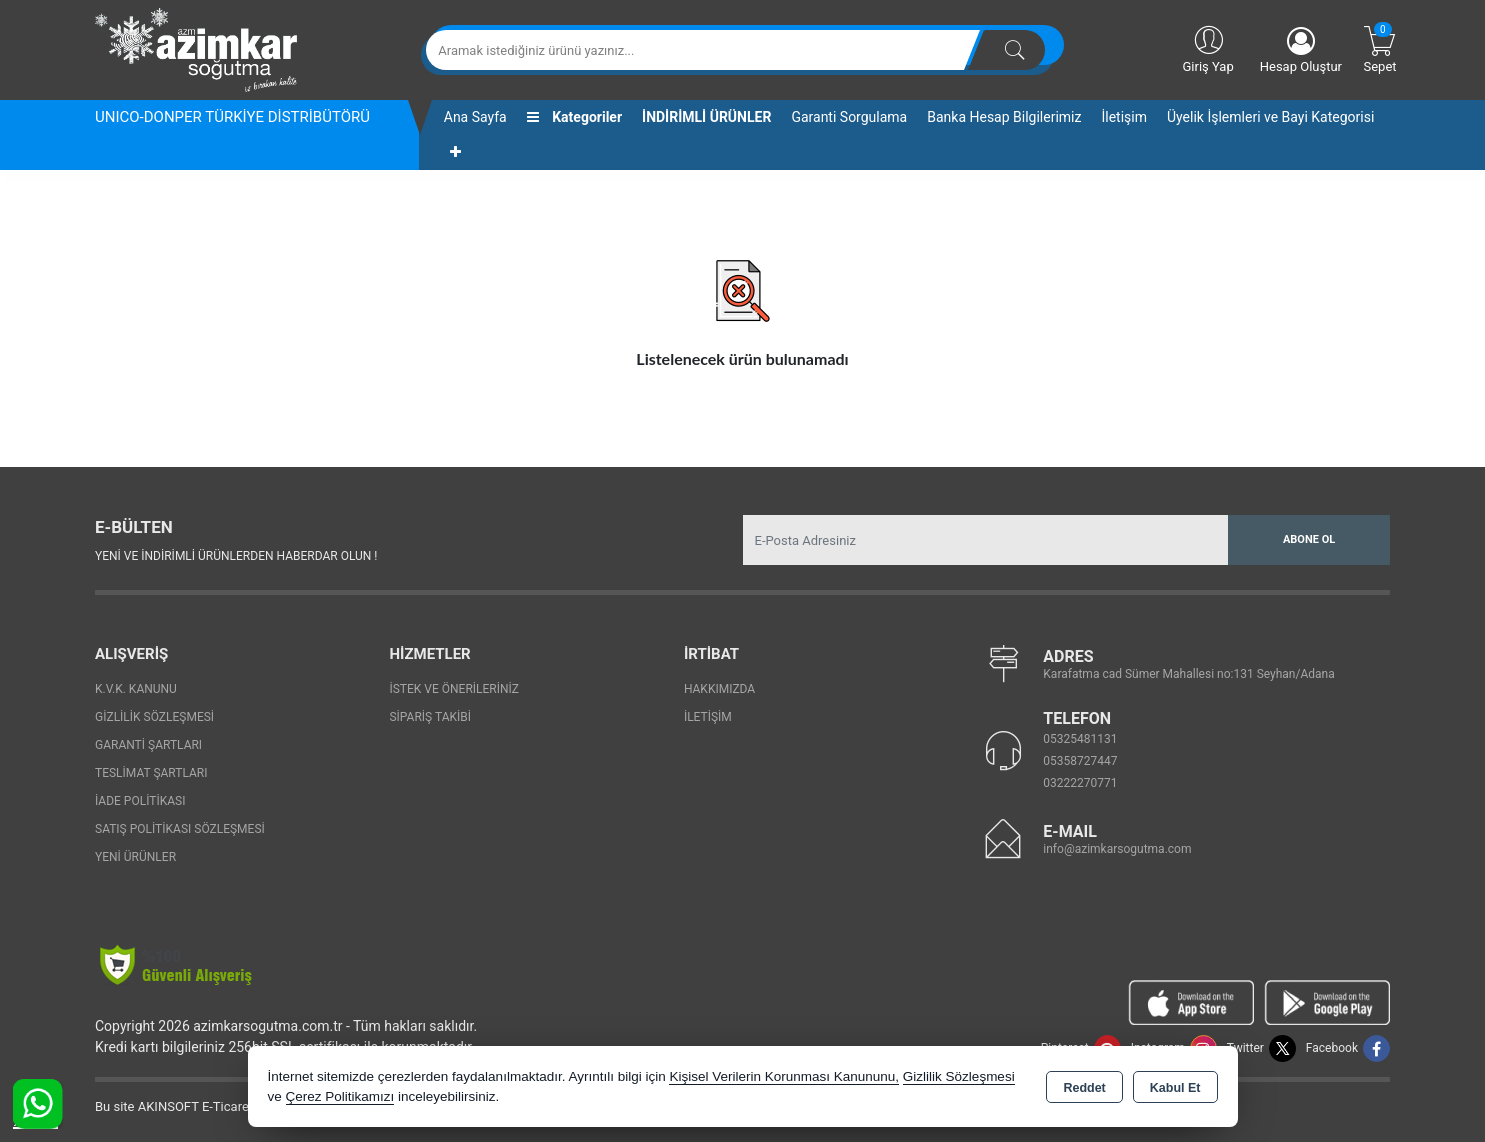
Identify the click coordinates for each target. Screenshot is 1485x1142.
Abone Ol (1309, 539)
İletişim (1124, 117)
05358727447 (1080, 761)
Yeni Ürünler (135, 857)
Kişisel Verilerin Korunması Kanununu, (784, 1076)
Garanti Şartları (148, 745)
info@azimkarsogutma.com (1117, 849)
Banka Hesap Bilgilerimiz (1004, 117)
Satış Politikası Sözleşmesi (180, 829)
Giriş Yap (1207, 48)
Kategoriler (574, 117)
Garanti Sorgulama (849, 117)
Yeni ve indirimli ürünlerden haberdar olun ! (236, 556)
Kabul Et (1175, 1088)
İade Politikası (140, 801)
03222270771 (1080, 783)
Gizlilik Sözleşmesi (154, 717)
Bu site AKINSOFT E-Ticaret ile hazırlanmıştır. (224, 1106)
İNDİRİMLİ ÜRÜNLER (706, 117)
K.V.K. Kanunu (136, 689)
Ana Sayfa (475, 117)
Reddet (1084, 1088)
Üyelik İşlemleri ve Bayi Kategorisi (1270, 117)
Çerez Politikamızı (340, 1096)
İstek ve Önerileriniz (454, 689)
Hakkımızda (719, 689)
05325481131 (1080, 739)
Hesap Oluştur (1301, 50)
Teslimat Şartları (151, 773)
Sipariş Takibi (430, 717)
